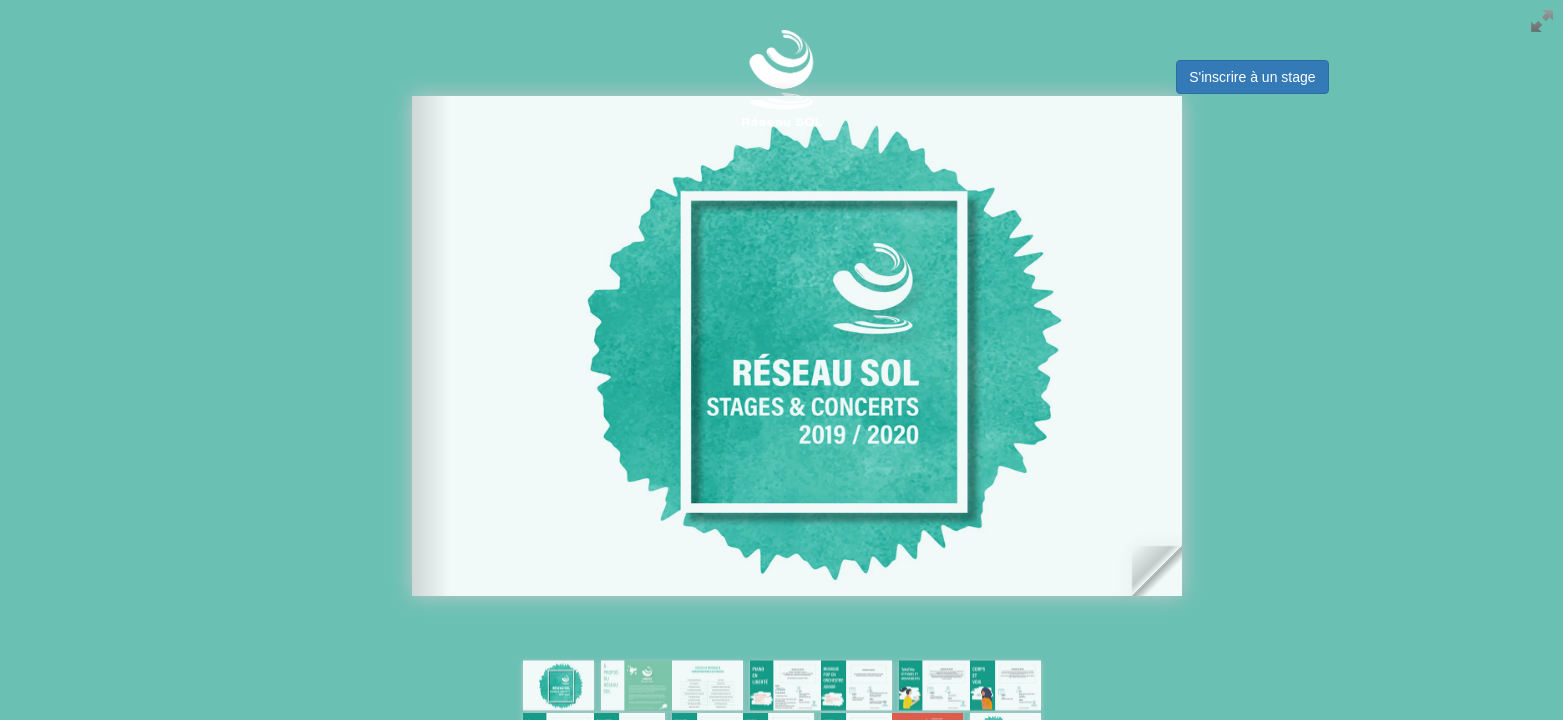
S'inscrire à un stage (1252, 77)
